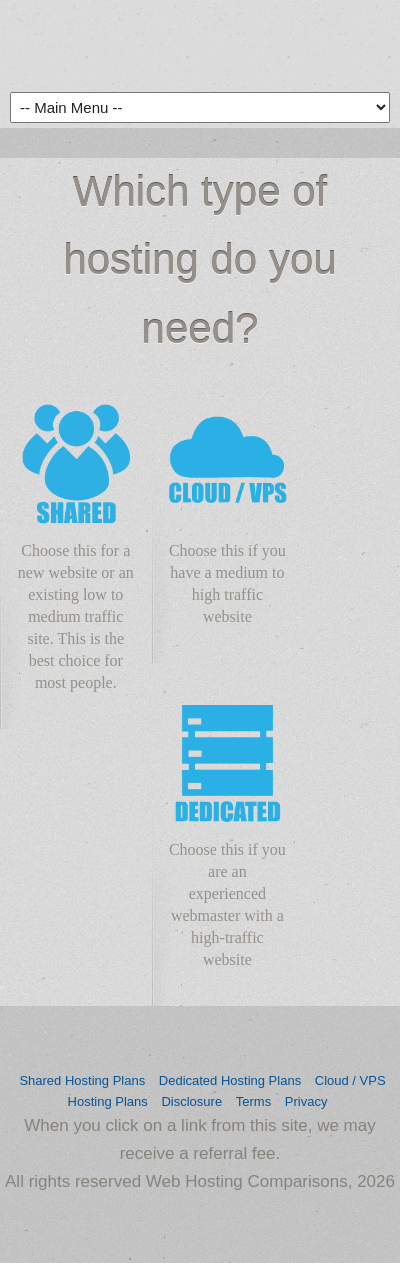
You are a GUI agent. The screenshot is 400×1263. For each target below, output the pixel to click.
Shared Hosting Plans (82, 1080)
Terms (253, 1101)
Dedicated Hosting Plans (230, 1080)
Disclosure (191, 1101)
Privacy (306, 1101)
